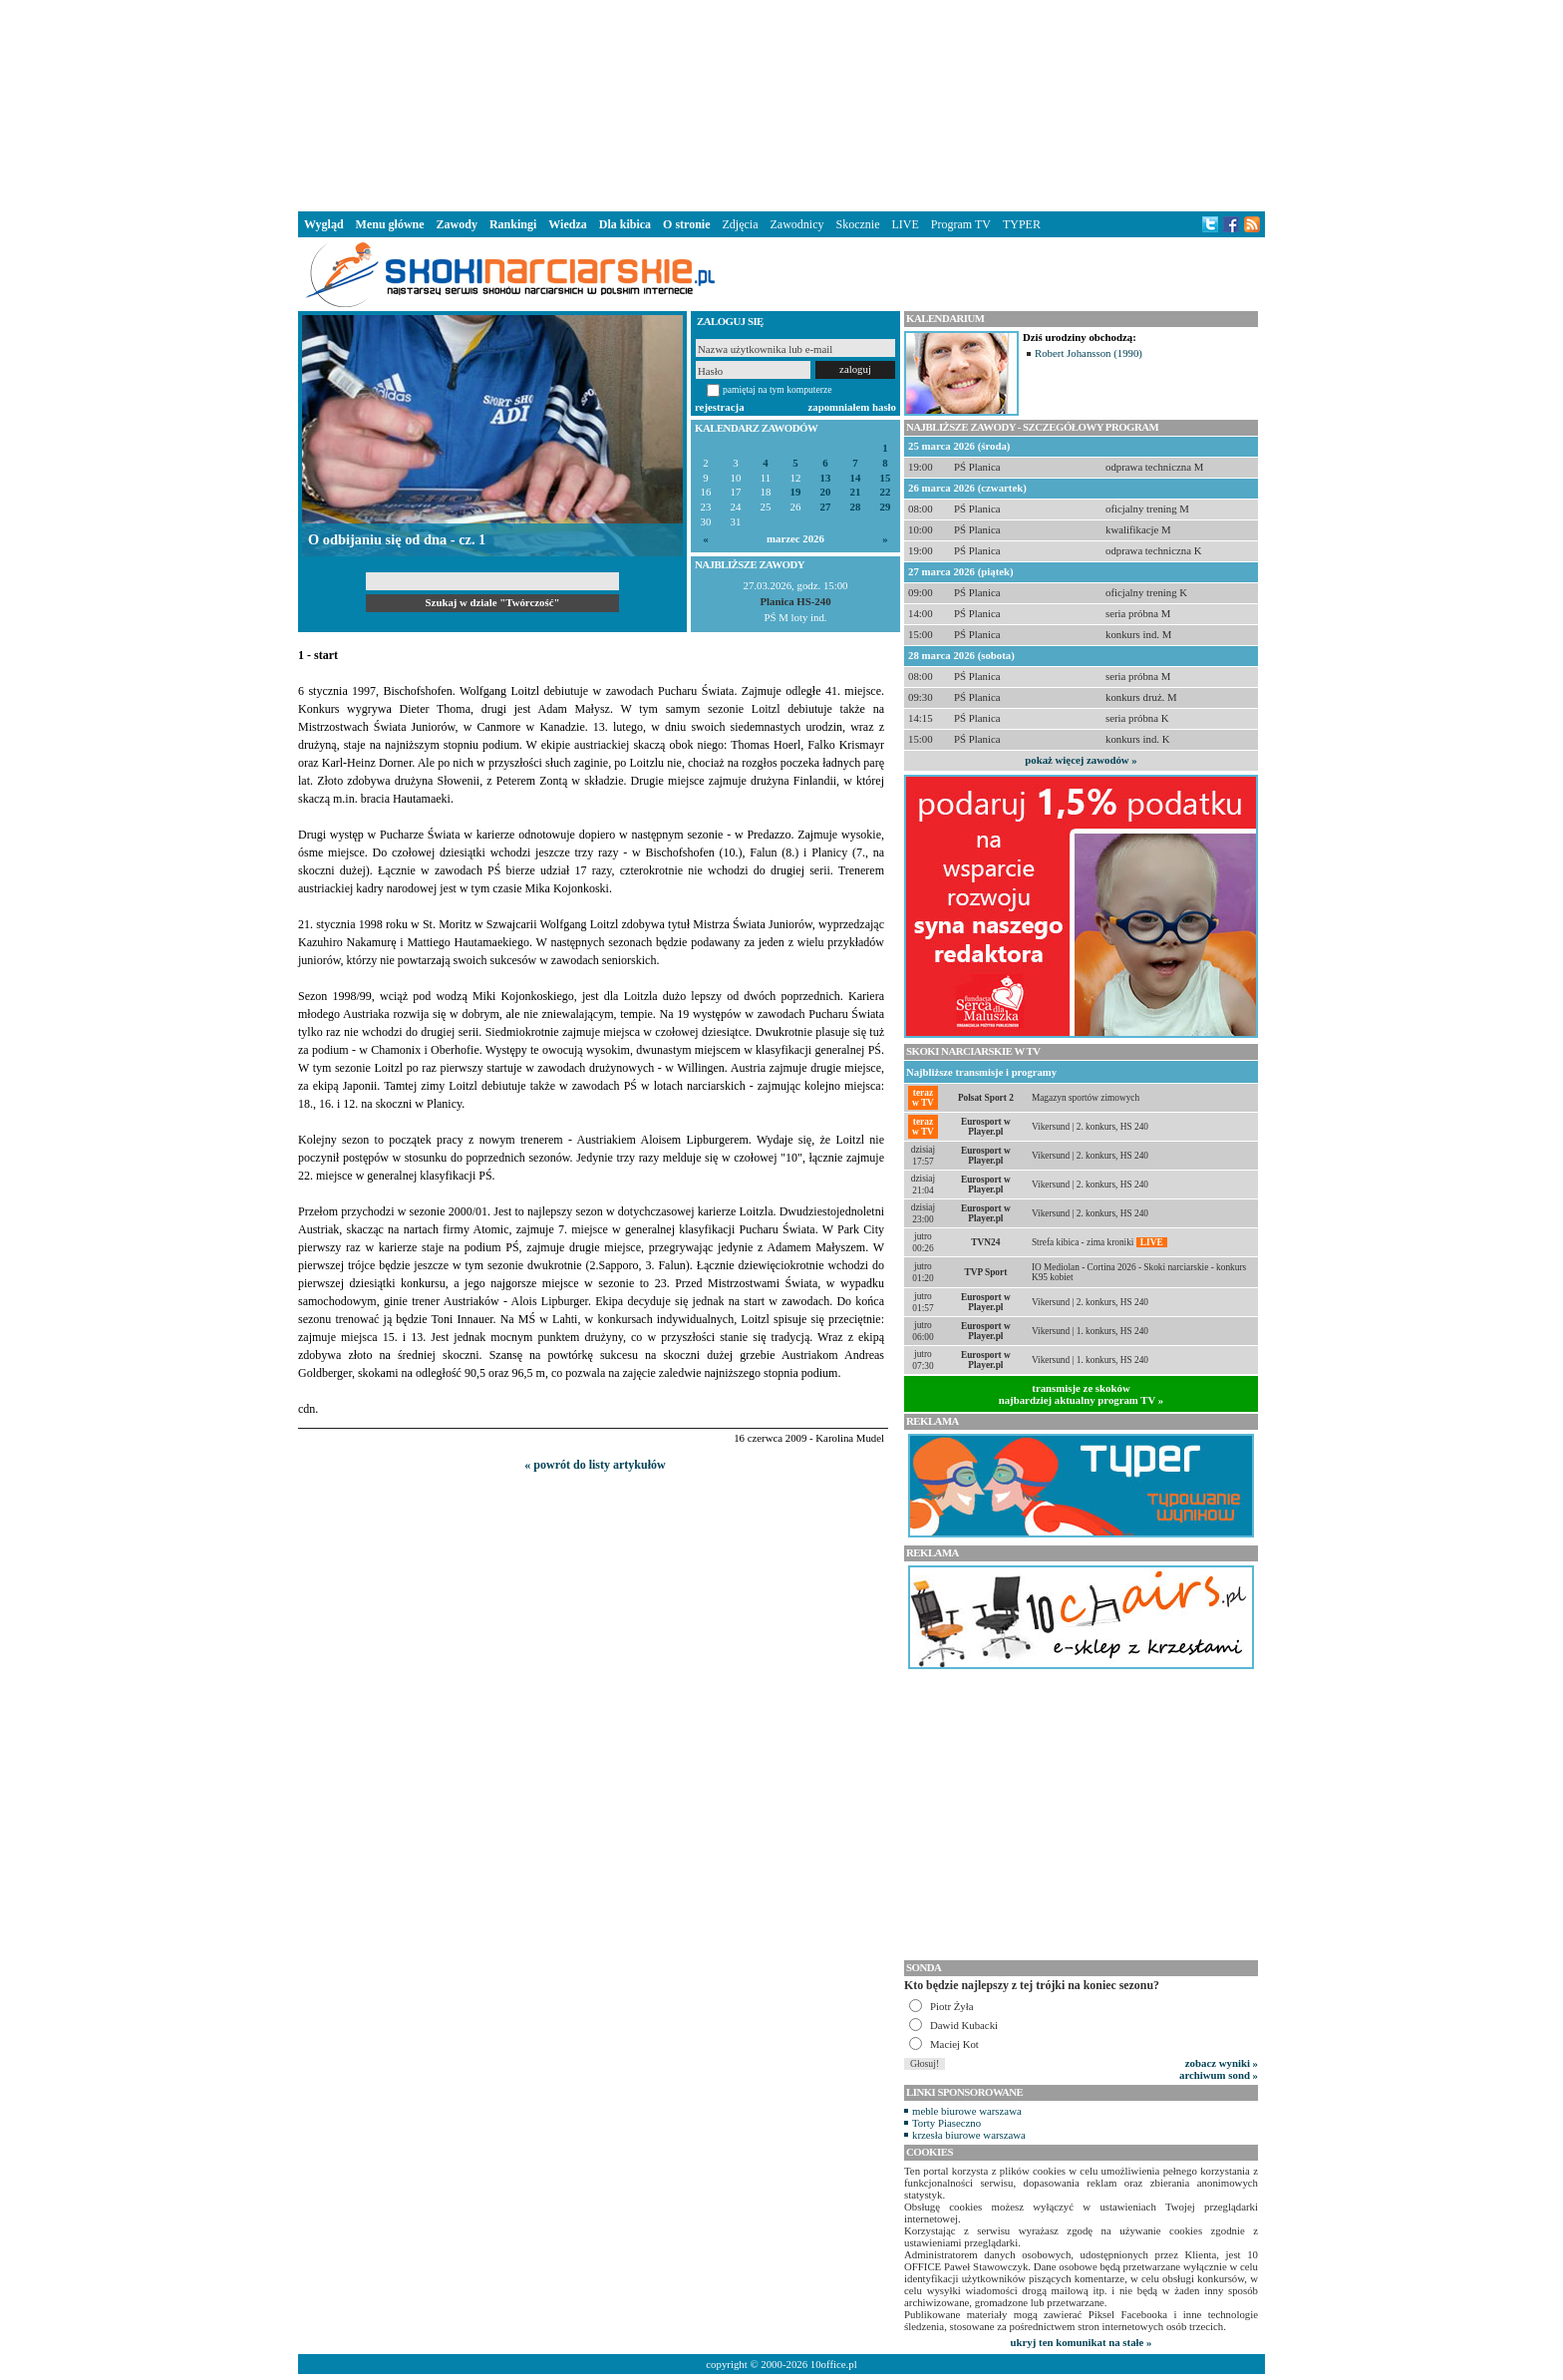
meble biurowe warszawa (967, 2111)
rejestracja (720, 407)
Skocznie (857, 224)
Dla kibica (625, 224)
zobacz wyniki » (1221, 2063)
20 (825, 492)
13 (825, 478)
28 (855, 507)
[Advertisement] (781, 103)
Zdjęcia (741, 224)
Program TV (961, 224)
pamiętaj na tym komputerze (777, 389)
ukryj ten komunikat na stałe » (1081, 2342)
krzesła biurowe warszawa (969, 2135)
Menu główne (390, 224)
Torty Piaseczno (946, 2123)
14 (855, 478)
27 (825, 507)
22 (885, 492)
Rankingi (512, 224)
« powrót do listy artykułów (594, 1465)
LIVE (904, 224)
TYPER (1022, 224)
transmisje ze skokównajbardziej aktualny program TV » (1081, 1394)
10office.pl (833, 2364)
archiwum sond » (1218, 2075)
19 (795, 492)
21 (855, 492)
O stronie (686, 224)
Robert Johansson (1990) (1088, 353)
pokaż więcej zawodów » (1080, 760)
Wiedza (567, 224)
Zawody (457, 224)
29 (885, 507)
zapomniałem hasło (852, 407)
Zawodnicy (797, 224)
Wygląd (324, 224)
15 (885, 478)
